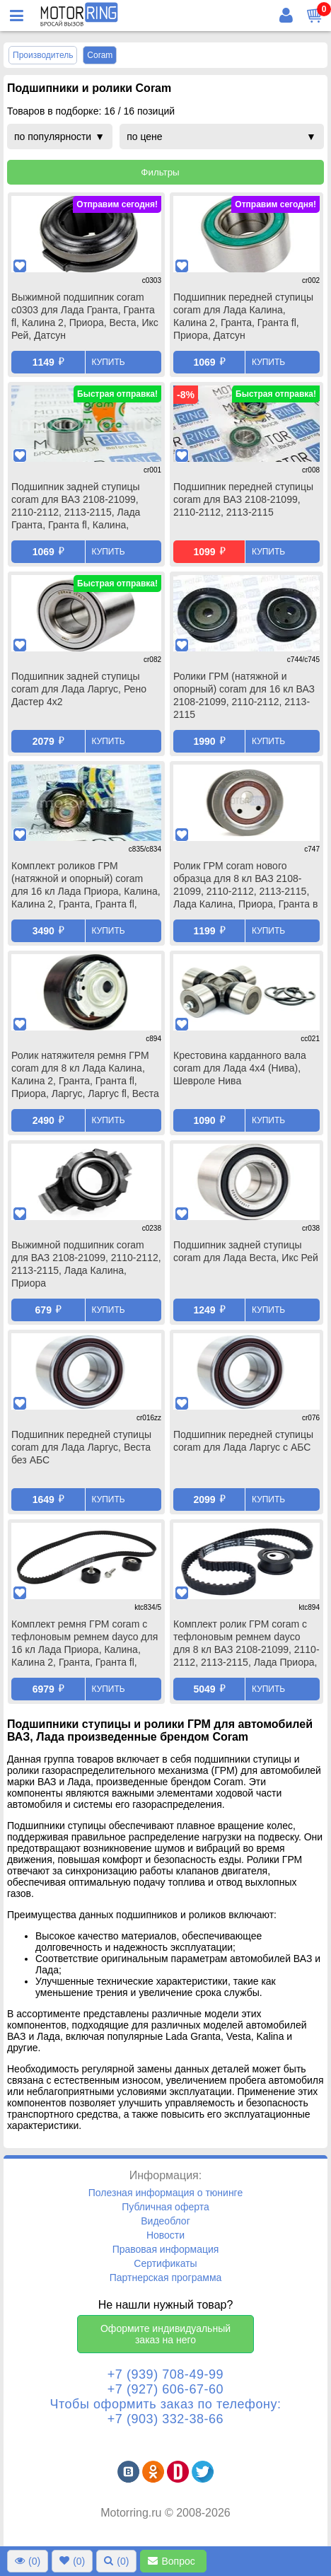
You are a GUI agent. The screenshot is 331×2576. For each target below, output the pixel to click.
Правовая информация (165, 2249)
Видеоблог (165, 2221)
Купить (108, 362)
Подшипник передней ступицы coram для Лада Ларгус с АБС (243, 1441)
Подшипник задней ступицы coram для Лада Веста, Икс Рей (245, 1251)
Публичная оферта (165, 2206)
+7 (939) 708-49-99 (165, 2374)
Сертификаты (165, 2263)
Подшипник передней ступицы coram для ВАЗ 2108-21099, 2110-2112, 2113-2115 (243, 499)
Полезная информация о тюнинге (165, 2192)
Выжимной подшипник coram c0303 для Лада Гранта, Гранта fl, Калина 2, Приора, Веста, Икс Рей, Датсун (84, 316)
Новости (165, 2235)
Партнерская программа (166, 2277)
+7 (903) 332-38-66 (165, 2419)
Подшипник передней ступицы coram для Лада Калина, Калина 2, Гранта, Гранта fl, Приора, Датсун (243, 316)
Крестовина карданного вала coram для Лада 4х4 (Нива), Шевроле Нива (239, 1068)
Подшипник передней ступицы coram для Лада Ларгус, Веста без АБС (81, 1447)
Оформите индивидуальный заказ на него (165, 2334)
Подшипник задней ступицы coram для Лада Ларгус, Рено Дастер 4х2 (78, 689)
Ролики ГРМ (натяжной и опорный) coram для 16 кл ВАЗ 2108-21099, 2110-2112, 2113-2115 (244, 695)
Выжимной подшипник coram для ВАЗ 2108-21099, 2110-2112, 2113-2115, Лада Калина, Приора (86, 1264)
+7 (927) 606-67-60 (165, 2389)
